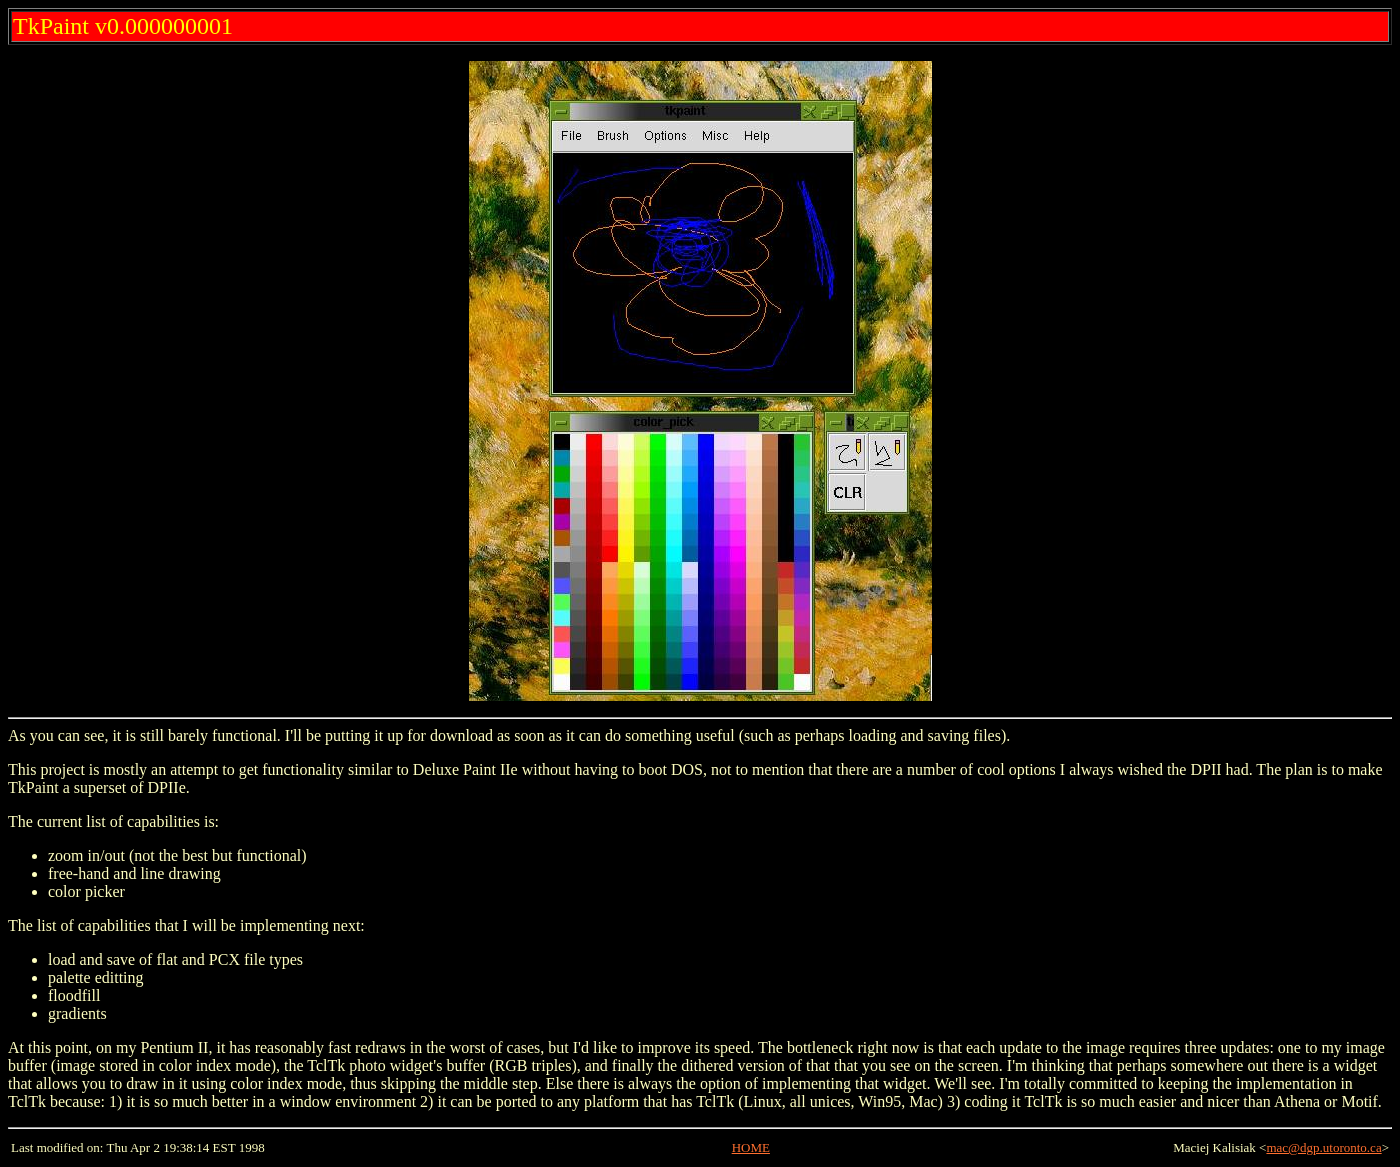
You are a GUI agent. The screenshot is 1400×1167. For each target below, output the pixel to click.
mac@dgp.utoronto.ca (1323, 1147)
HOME (751, 1147)
